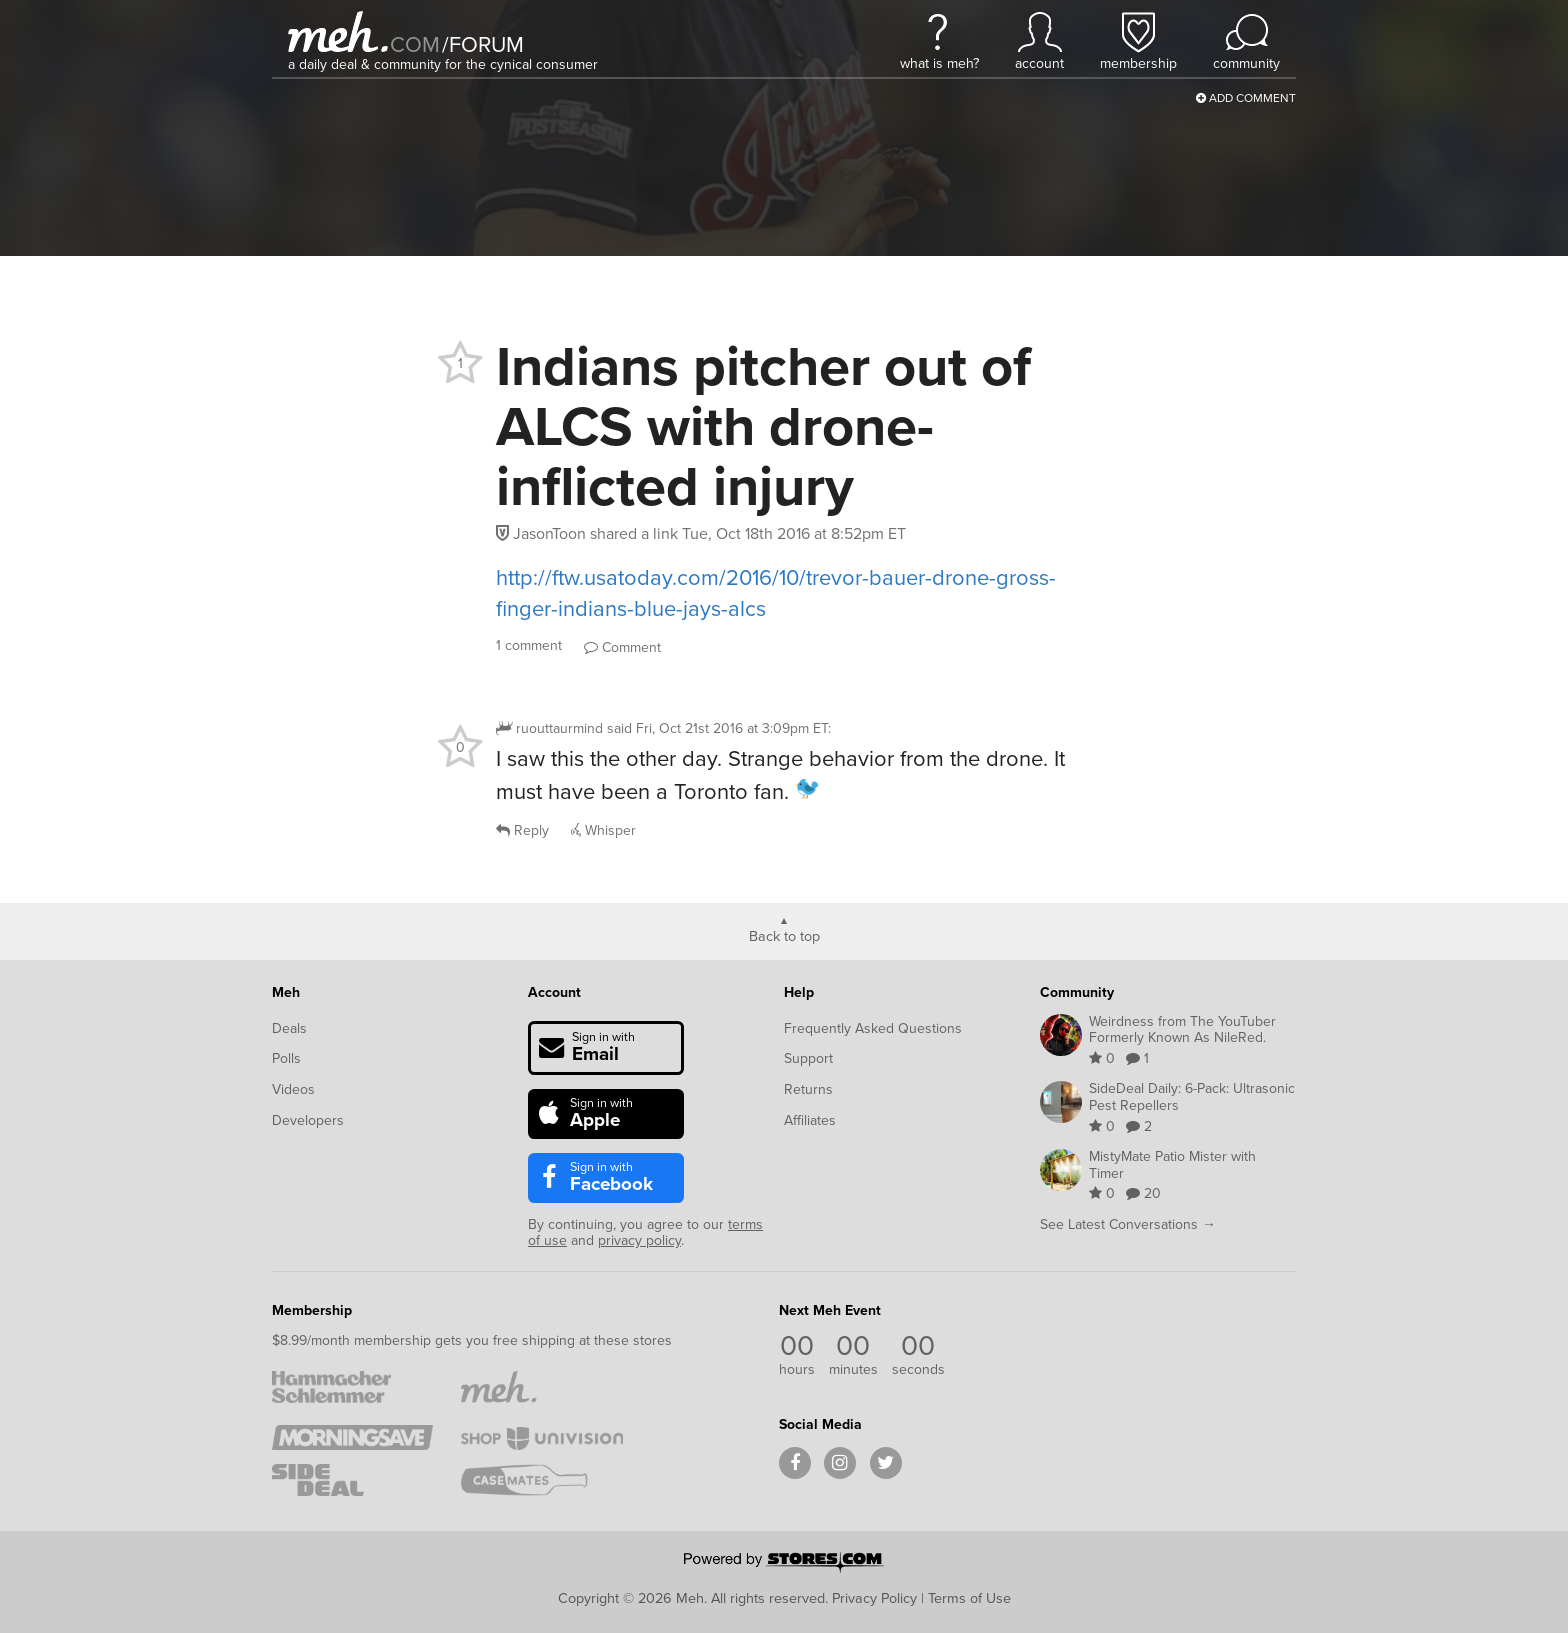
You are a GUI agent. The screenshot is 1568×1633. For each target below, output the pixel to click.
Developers (308, 1120)
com (415, 44)
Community (1077, 992)
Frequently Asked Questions (873, 1028)
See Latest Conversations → (1128, 1224)
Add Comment (1246, 98)
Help (799, 992)
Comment (622, 647)
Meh (286, 992)
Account (554, 992)
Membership (312, 1310)
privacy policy (639, 1240)
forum (483, 44)
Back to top (784, 935)
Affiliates (810, 1120)
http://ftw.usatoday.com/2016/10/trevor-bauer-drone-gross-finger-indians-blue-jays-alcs (776, 593)
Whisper (603, 830)
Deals (289, 1028)
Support (808, 1058)
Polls (286, 1058)
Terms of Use (969, 1598)
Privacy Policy (874, 1598)
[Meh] (338, 31)
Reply (522, 830)
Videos (293, 1089)
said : (719, 728)
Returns (808, 1089)
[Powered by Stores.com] (784, 1564)
